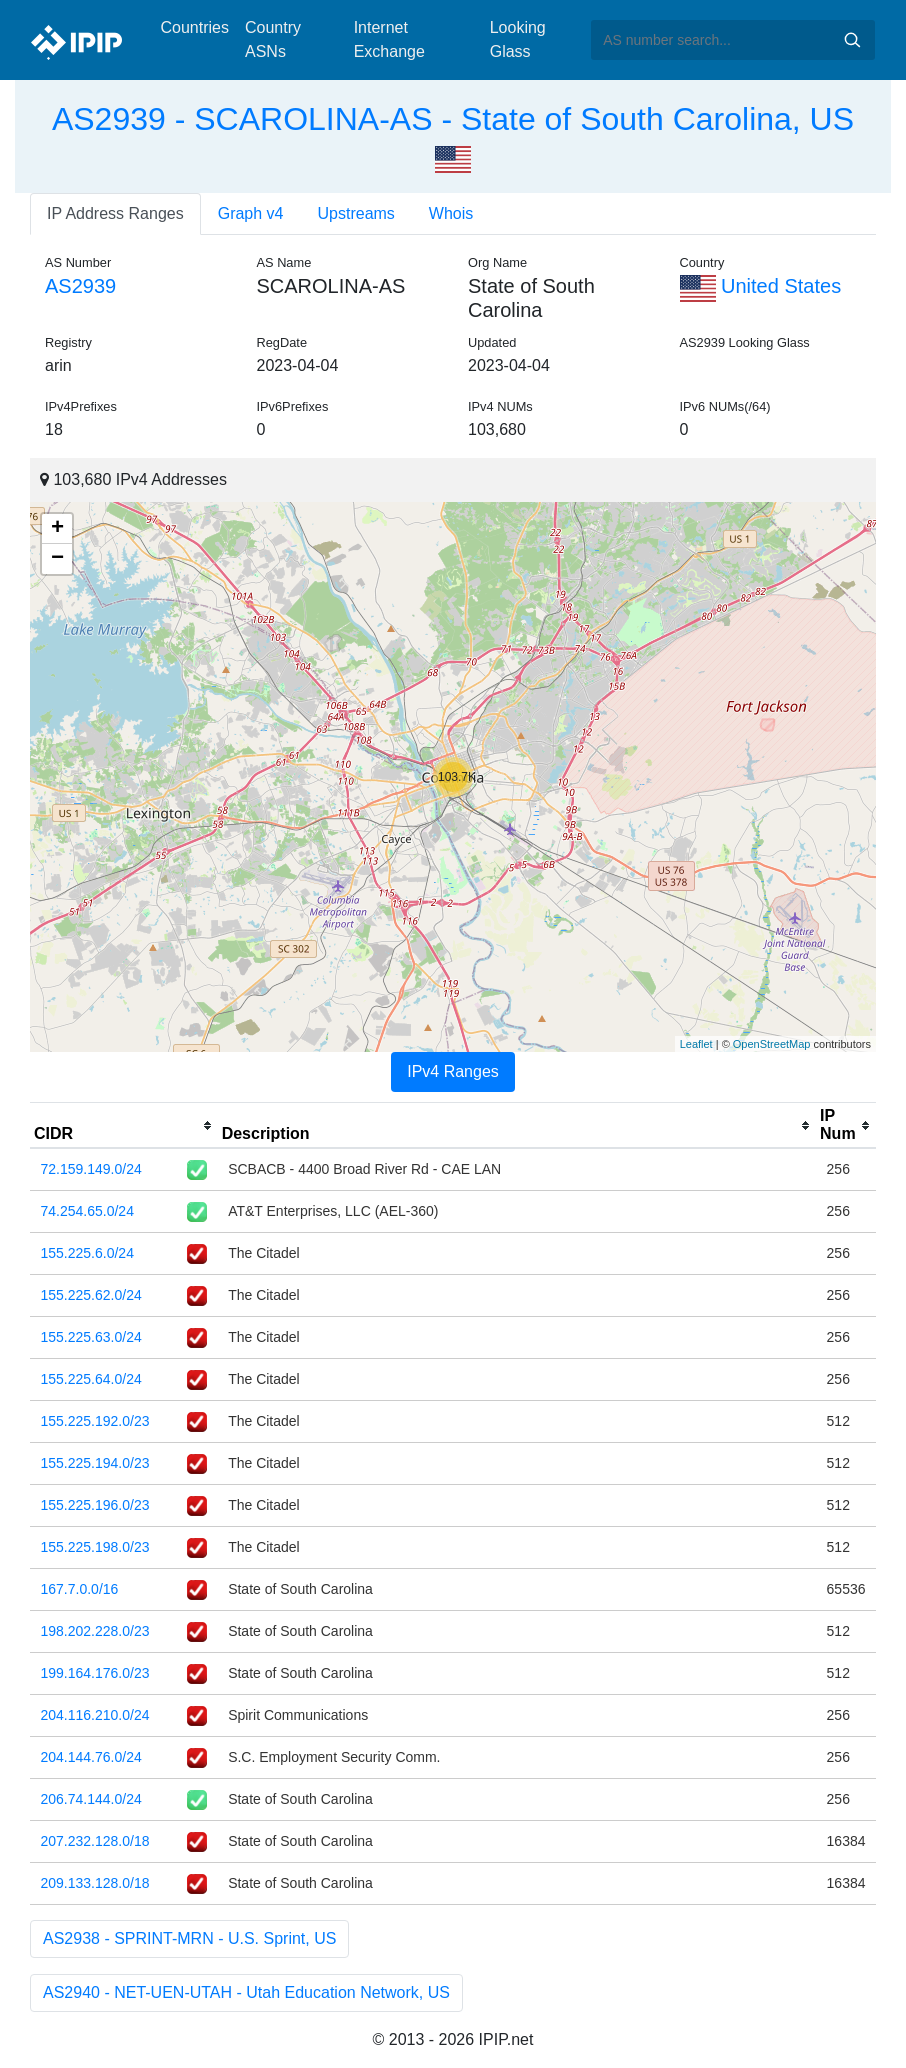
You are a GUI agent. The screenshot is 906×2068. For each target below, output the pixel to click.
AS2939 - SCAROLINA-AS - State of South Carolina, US (453, 119)
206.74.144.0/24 (91, 1799)
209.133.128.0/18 (95, 1883)
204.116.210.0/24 (95, 1715)
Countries (195, 27)
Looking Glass (518, 39)
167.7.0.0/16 (80, 1589)
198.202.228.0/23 (95, 1631)
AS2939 (80, 286)
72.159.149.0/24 (91, 1169)
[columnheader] (124, 1126)
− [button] (57, 559)
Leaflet (696, 1044)
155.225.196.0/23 (95, 1505)
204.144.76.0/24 (91, 1757)
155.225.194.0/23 (95, 1463)
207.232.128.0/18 (95, 1841)
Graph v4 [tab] (251, 213)
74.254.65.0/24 (87, 1211)
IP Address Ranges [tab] (115, 213)
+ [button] (57, 529)
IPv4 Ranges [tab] (453, 1071)
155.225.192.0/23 (95, 1421)
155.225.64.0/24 (91, 1379)
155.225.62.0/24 (91, 1295)
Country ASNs (273, 39)
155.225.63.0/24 (91, 1337)
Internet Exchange (389, 39)
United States (761, 286)
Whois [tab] (451, 213)
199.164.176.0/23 (95, 1673)
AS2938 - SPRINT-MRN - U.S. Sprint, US (189, 1938)
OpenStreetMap (772, 1044)
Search (852, 40)
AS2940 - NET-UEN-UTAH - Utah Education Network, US (246, 1992)
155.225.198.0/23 (95, 1547)
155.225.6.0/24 (87, 1253)
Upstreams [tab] (356, 213)
